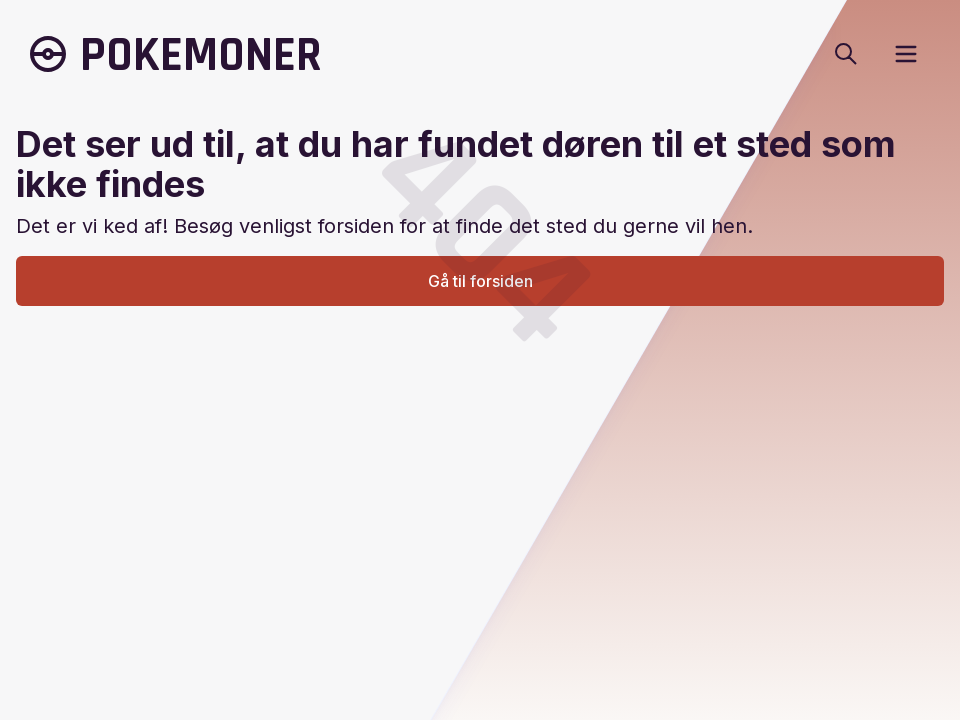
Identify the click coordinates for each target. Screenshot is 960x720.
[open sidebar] (906, 54)
